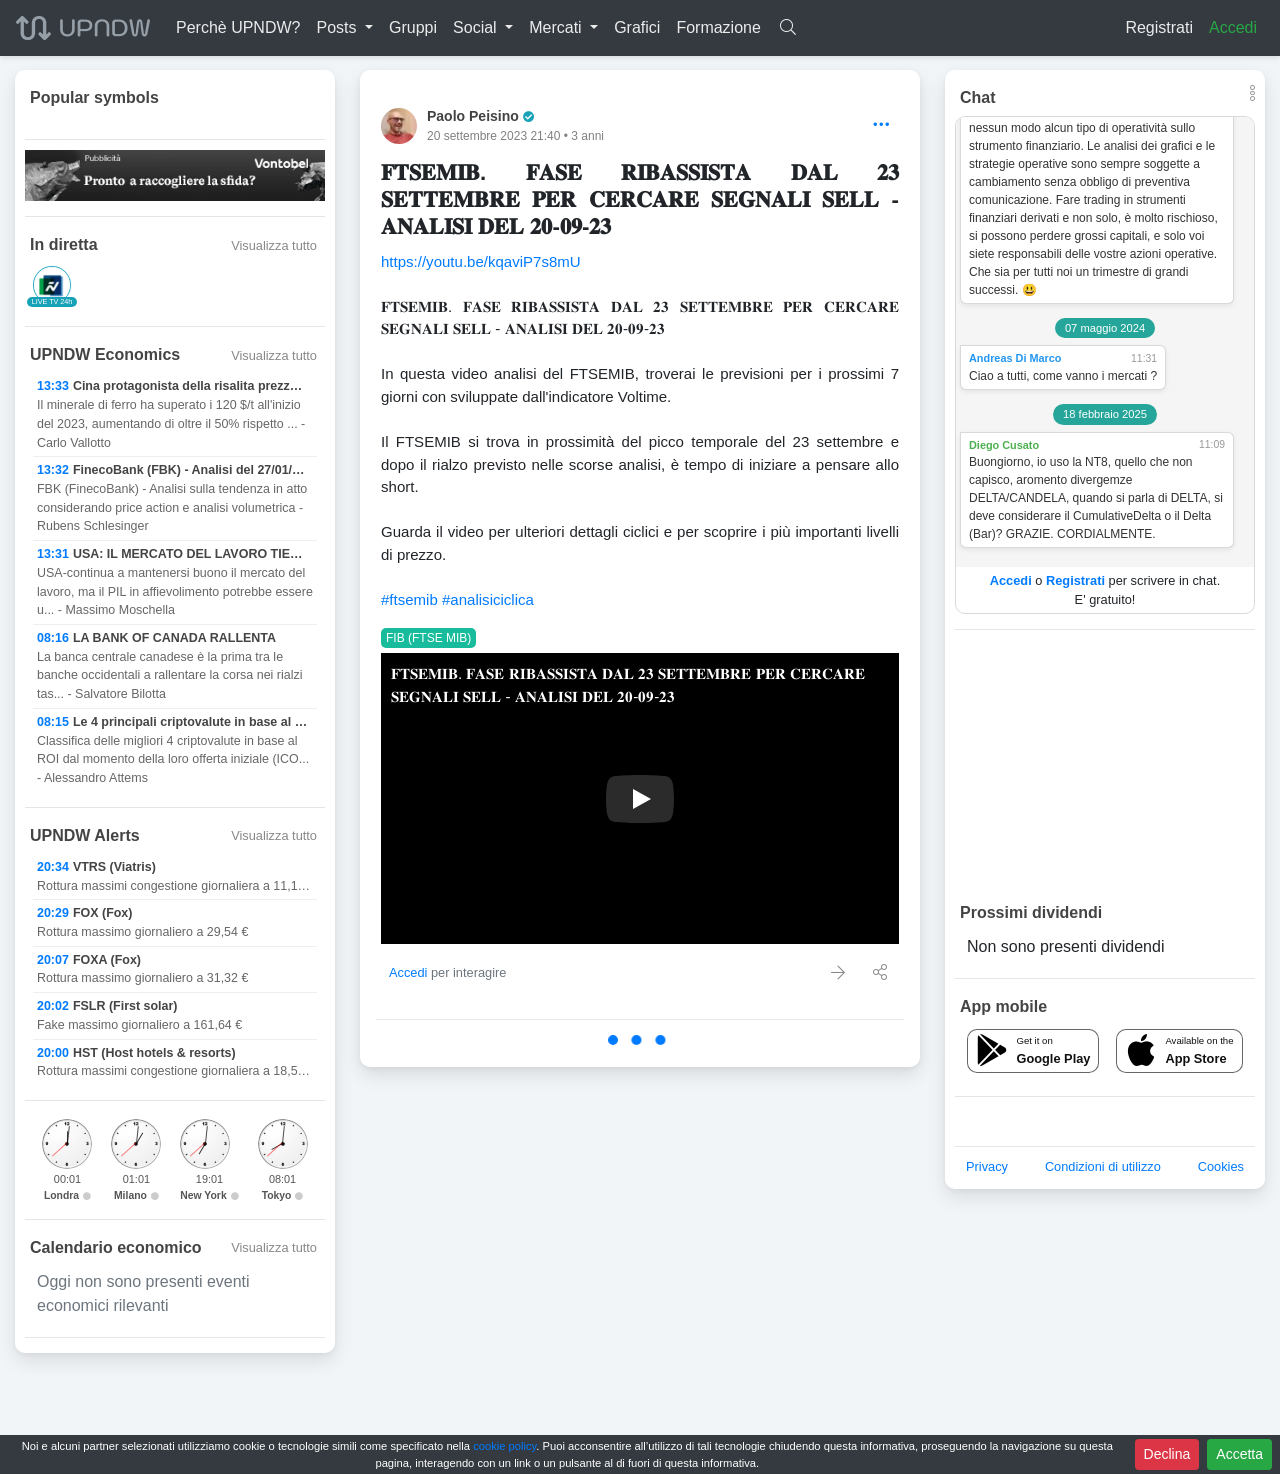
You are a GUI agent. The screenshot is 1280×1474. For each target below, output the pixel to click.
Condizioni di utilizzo (1103, 1166)
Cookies (1221, 1166)
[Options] (881, 125)
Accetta (1239, 1454)
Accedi (1233, 27)
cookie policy (504, 1446)
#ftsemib (409, 599)
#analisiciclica (488, 599)
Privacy (987, 1166)
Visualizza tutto (274, 245)
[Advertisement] (1105, 765)
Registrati (1159, 27)
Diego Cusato (1004, 445)
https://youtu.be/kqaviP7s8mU (481, 261)
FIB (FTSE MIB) (428, 638)
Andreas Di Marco (1015, 358)
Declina (1167, 1454)
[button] (344, 28)
